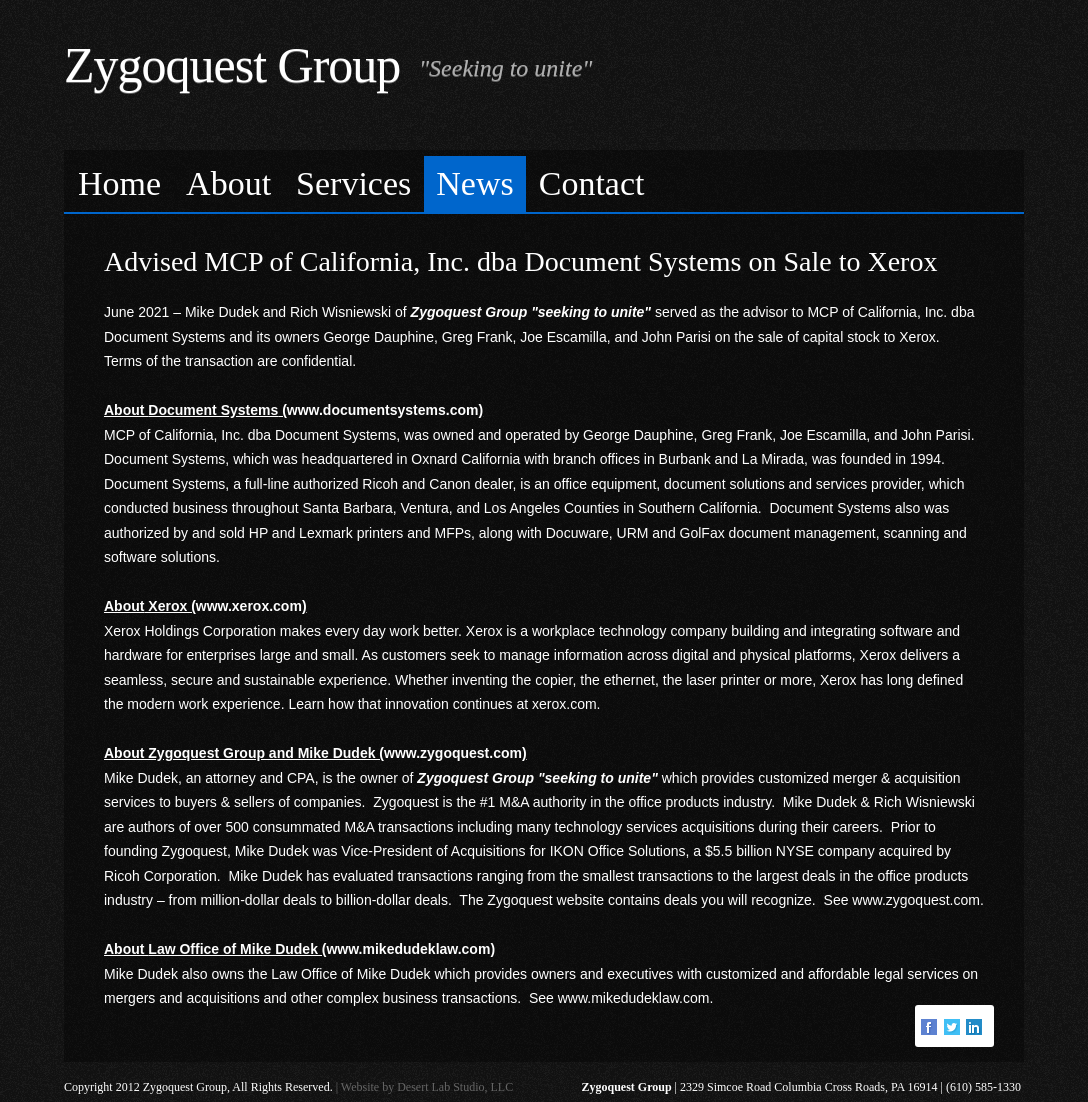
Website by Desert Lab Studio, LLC (427, 1087)
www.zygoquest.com (916, 900)
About (228, 183)
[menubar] (544, 181)
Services (353, 183)
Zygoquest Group (232, 65)
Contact (592, 183)
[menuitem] (120, 184)
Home (119, 183)
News (474, 183)
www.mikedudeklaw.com (634, 998)
